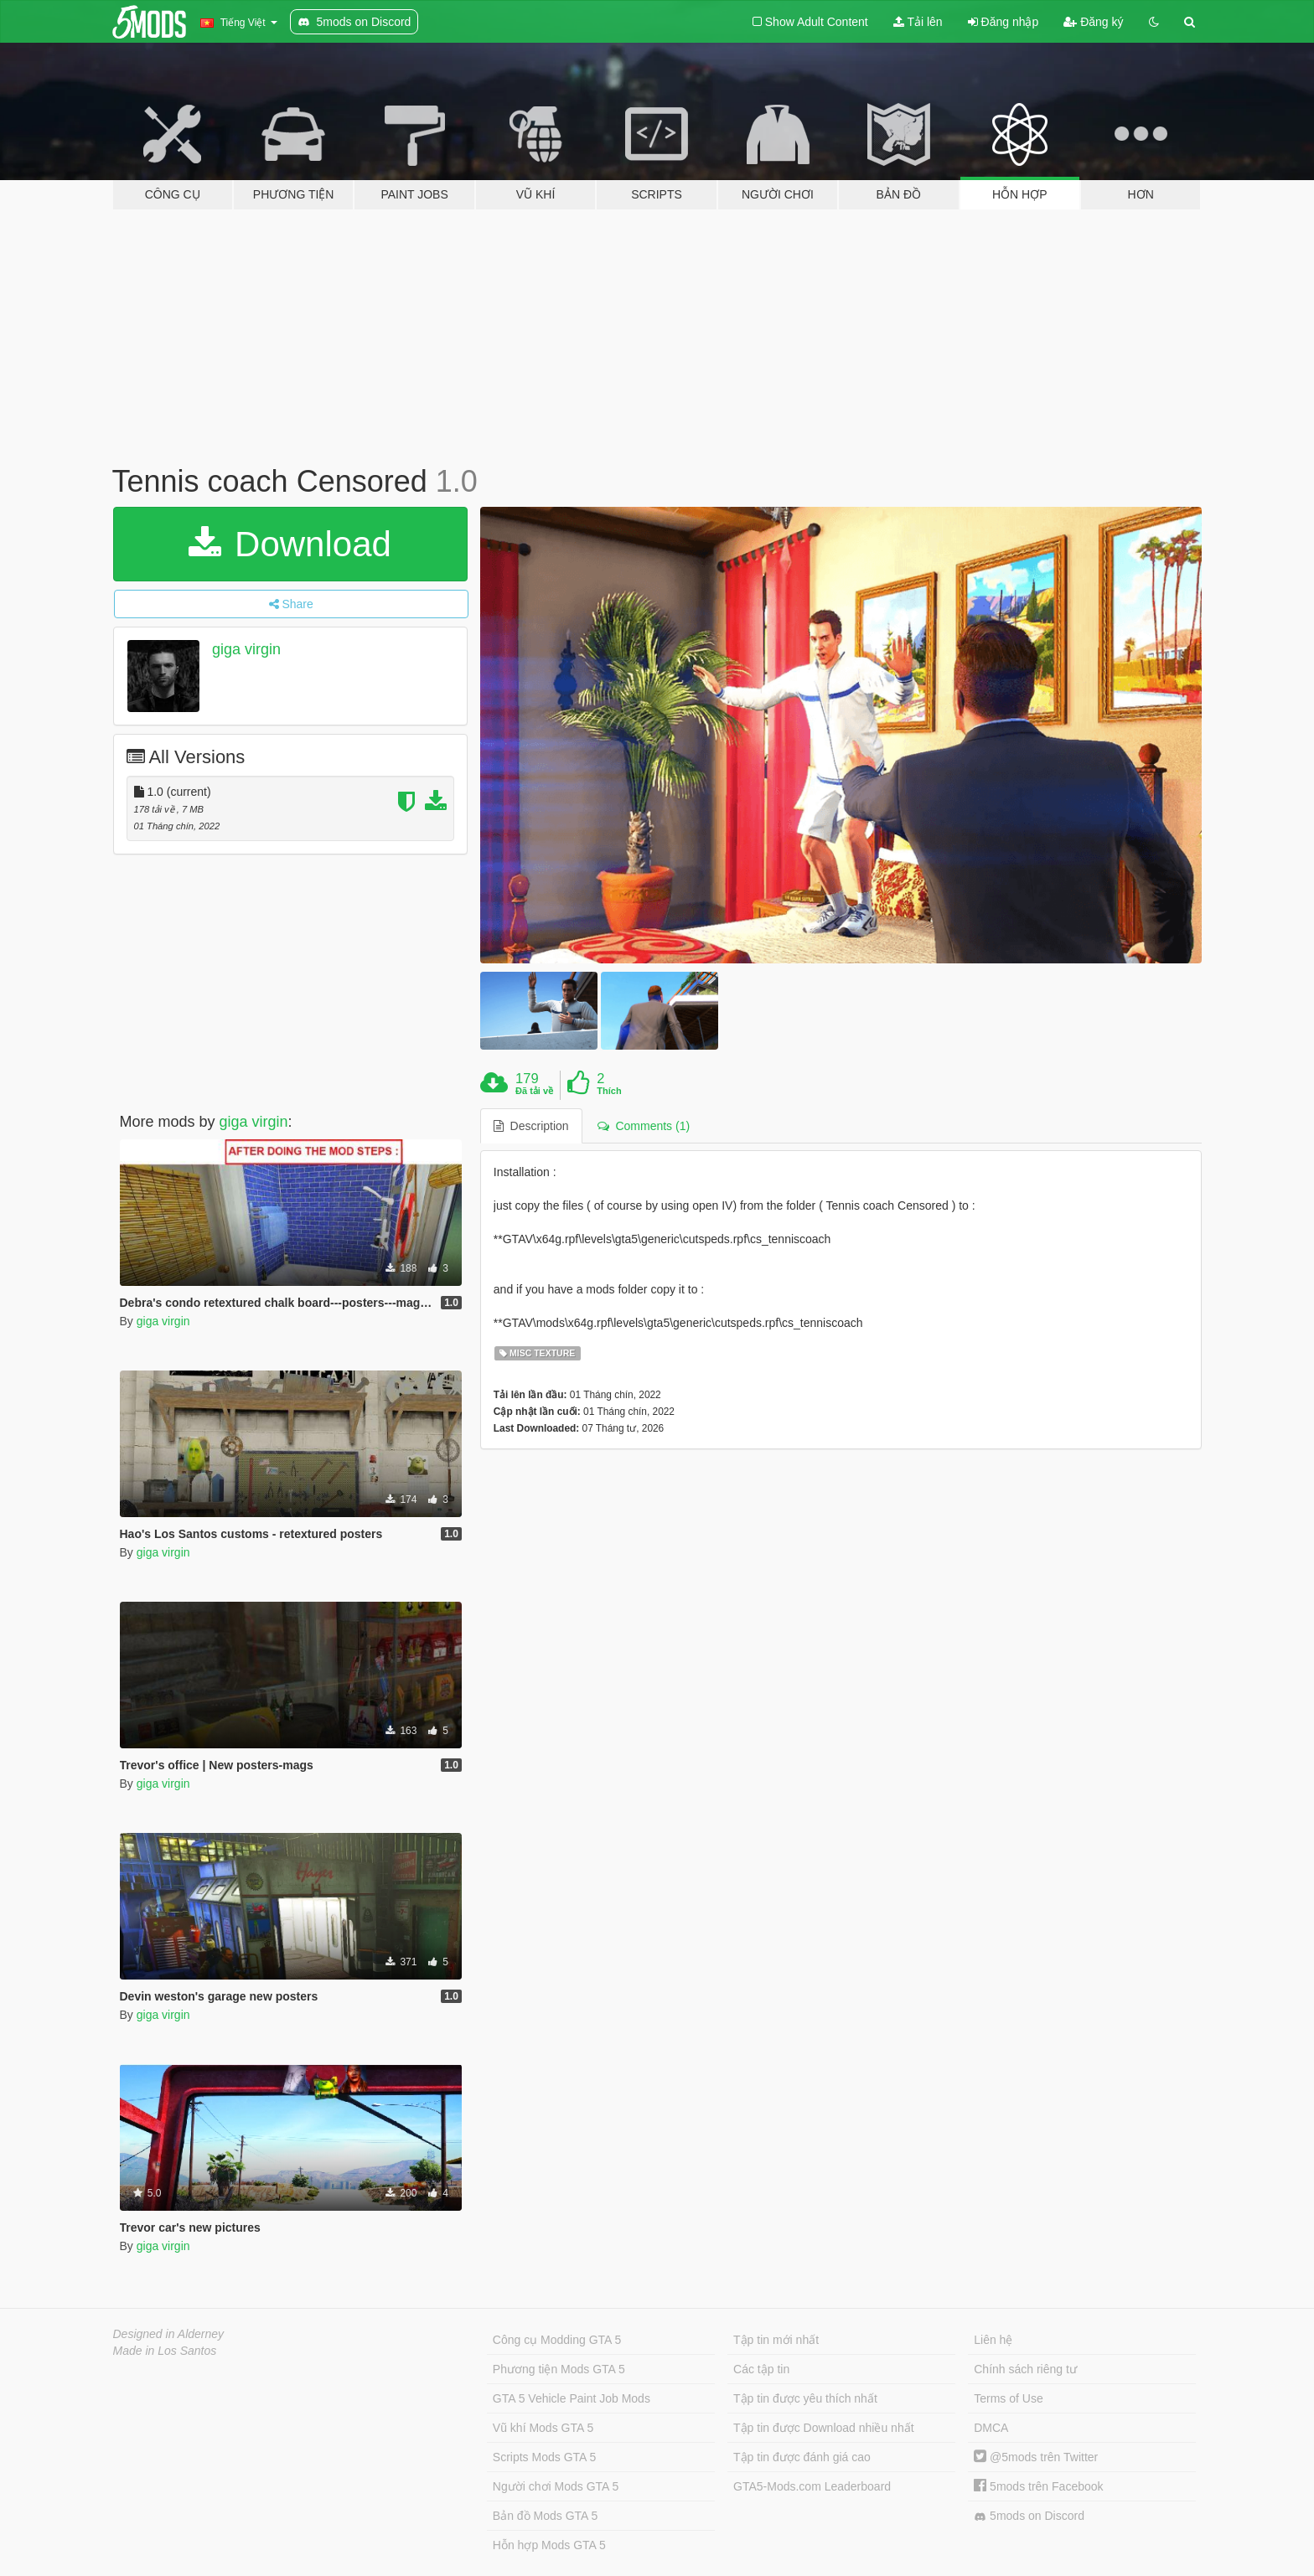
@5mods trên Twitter (1036, 2457)
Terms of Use (1008, 2398)
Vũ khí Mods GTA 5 (543, 2427)
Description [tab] (531, 1126)
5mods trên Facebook (1038, 2486)
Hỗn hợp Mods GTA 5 (549, 2545)
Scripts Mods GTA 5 (544, 2457)
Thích (609, 1091)
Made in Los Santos (165, 2350)
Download (290, 544)
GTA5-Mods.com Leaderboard (812, 2486)
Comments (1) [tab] (644, 1126)
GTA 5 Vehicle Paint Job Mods (571, 2398)
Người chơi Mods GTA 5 (555, 2486)
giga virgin (246, 649)
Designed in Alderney (169, 2334)
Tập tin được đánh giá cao (802, 2457)
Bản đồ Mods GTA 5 (545, 2515)
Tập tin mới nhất (776, 2339)
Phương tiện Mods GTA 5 (559, 2369)
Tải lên (918, 21)
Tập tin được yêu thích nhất (805, 2398)
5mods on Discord (1029, 2516)
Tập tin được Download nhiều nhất (823, 2427)
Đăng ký (1093, 21)
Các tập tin (761, 2369)
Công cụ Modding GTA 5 (557, 2339)
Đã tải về (534, 1091)
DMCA (991, 2427)
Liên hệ (993, 2339)
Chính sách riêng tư (1025, 2369)
